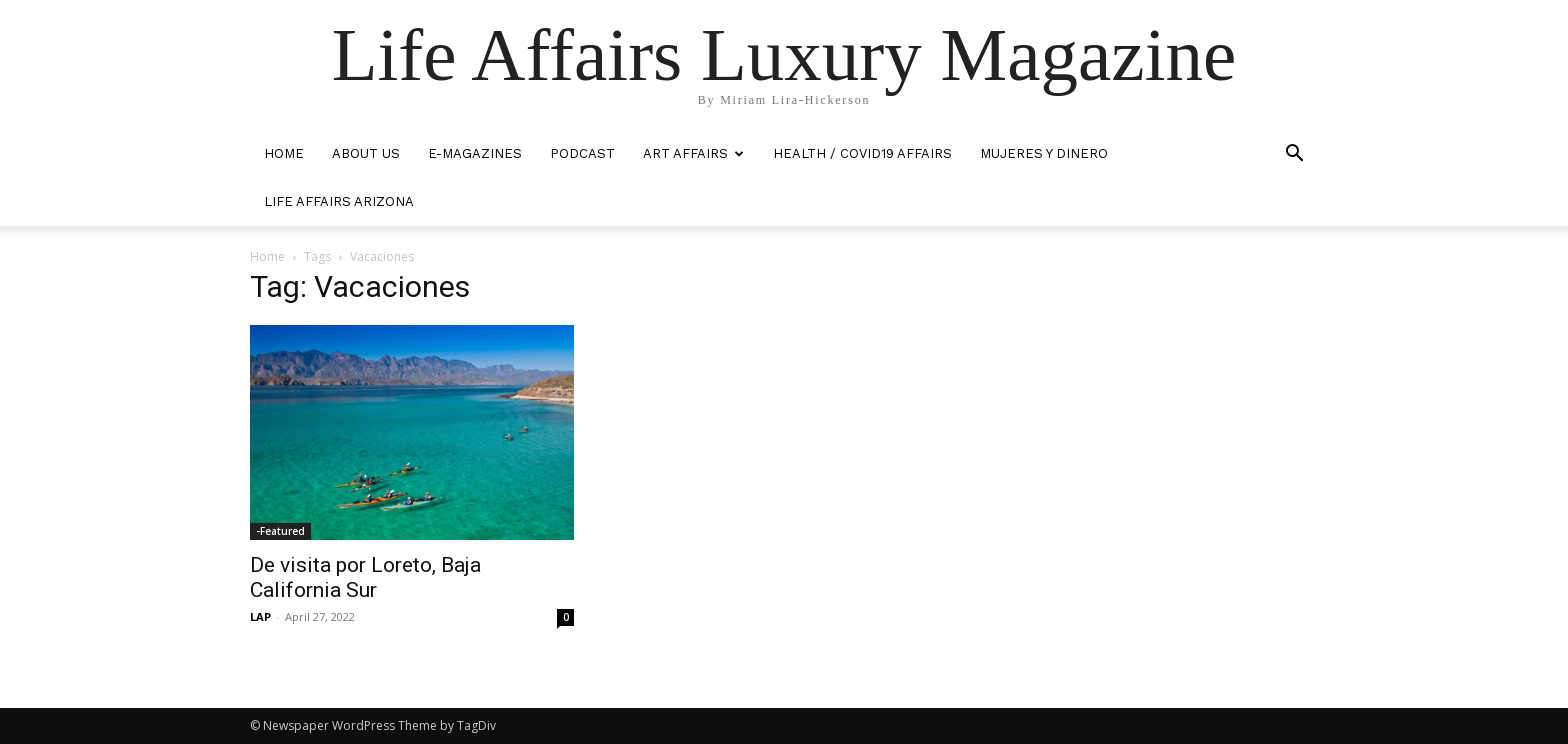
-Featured (280, 531)
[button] (1294, 155)
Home (267, 256)
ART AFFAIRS (693, 153)
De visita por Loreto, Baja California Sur (365, 577)
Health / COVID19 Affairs (862, 153)
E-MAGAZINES (475, 153)
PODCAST (582, 153)
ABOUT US (366, 153)
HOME (284, 153)
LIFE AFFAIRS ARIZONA (339, 201)
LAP (260, 616)
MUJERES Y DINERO (1044, 153)
